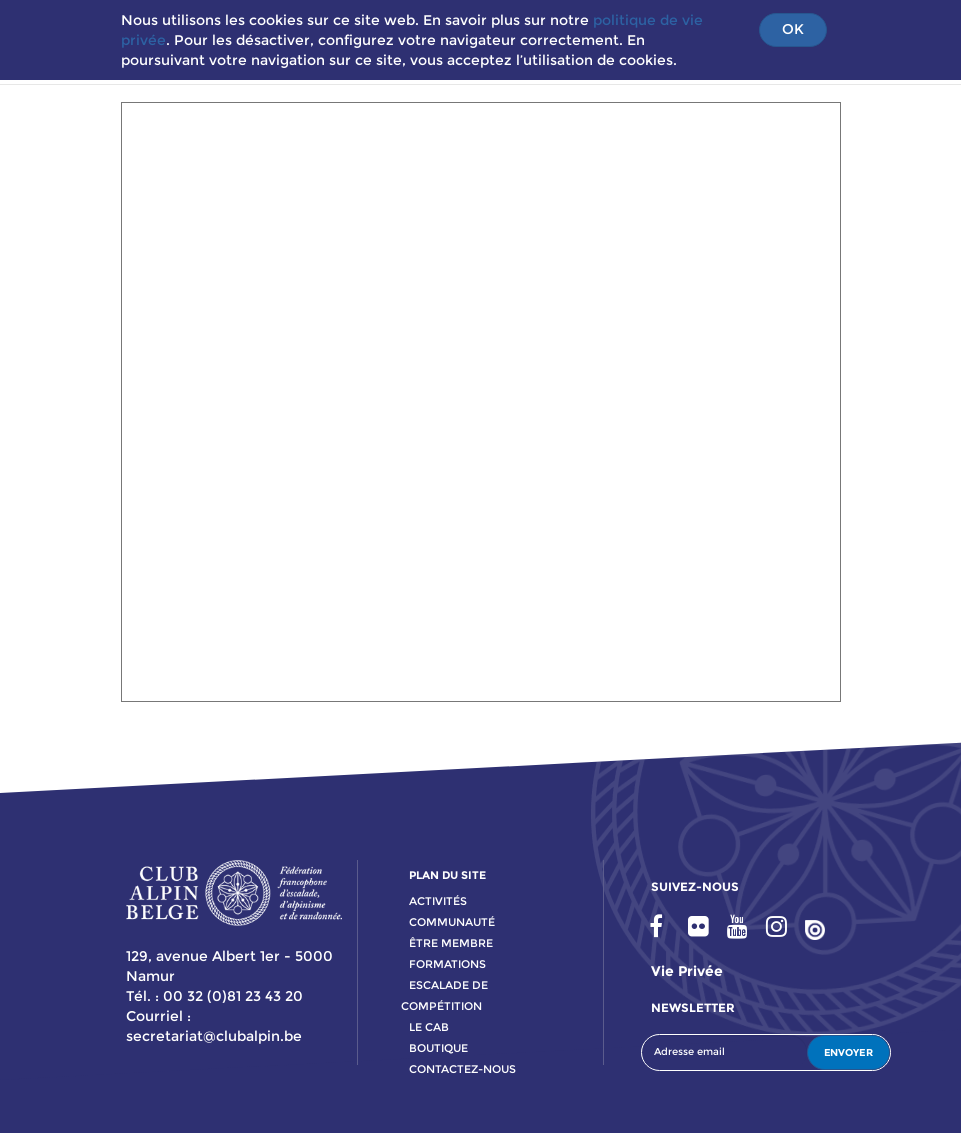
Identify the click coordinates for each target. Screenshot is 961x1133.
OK (793, 29)
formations (447, 964)
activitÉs (438, 901)
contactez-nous (462, 1069)
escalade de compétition (444, 995)
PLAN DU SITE (447, 875)
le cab (429, 1027)
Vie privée (687, 971)
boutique (438, 1048)
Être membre (451, 943)
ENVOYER (848, 1052)
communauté (452, 922)
